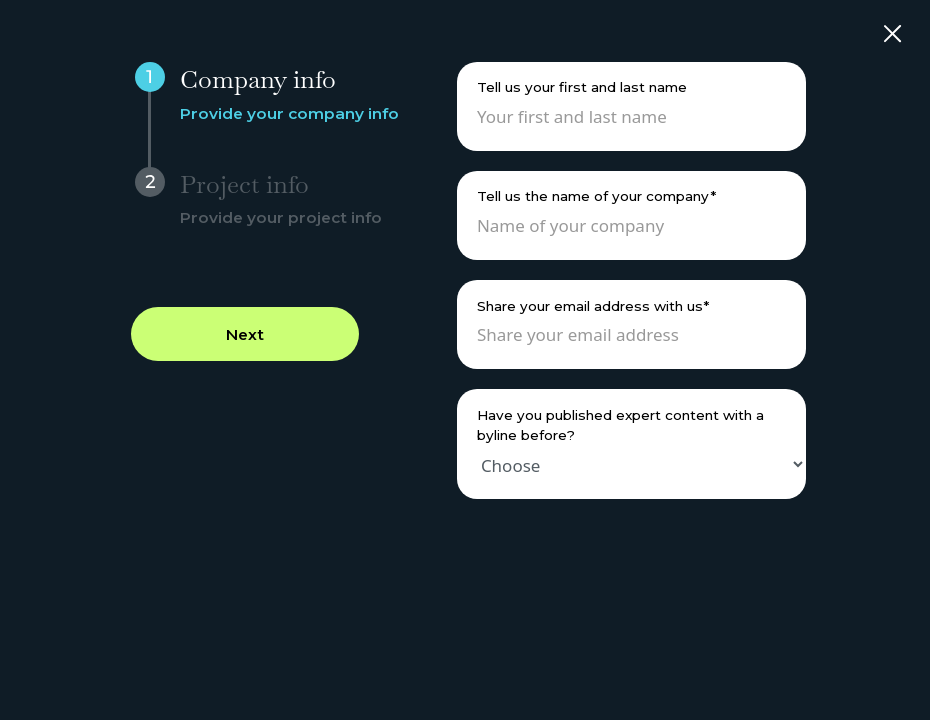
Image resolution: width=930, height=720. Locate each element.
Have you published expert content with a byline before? (620, 425)
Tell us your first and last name (582, 87)
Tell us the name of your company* (596, 196)
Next (245, 334)
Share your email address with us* (593, 306)
